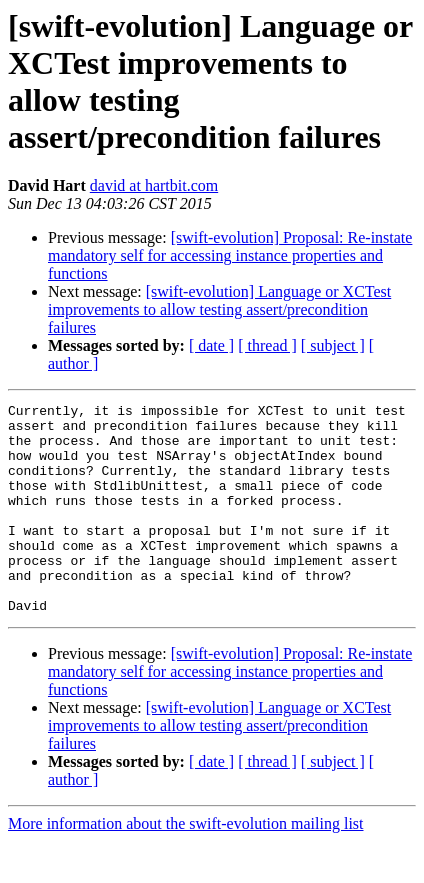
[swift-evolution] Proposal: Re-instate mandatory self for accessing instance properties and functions (230, 255)
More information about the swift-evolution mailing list (186, 865)
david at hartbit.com (154, 185)
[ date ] (211, 345)
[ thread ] (267, 345)
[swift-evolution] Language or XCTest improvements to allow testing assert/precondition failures (219, 309)
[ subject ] (333, 345)
